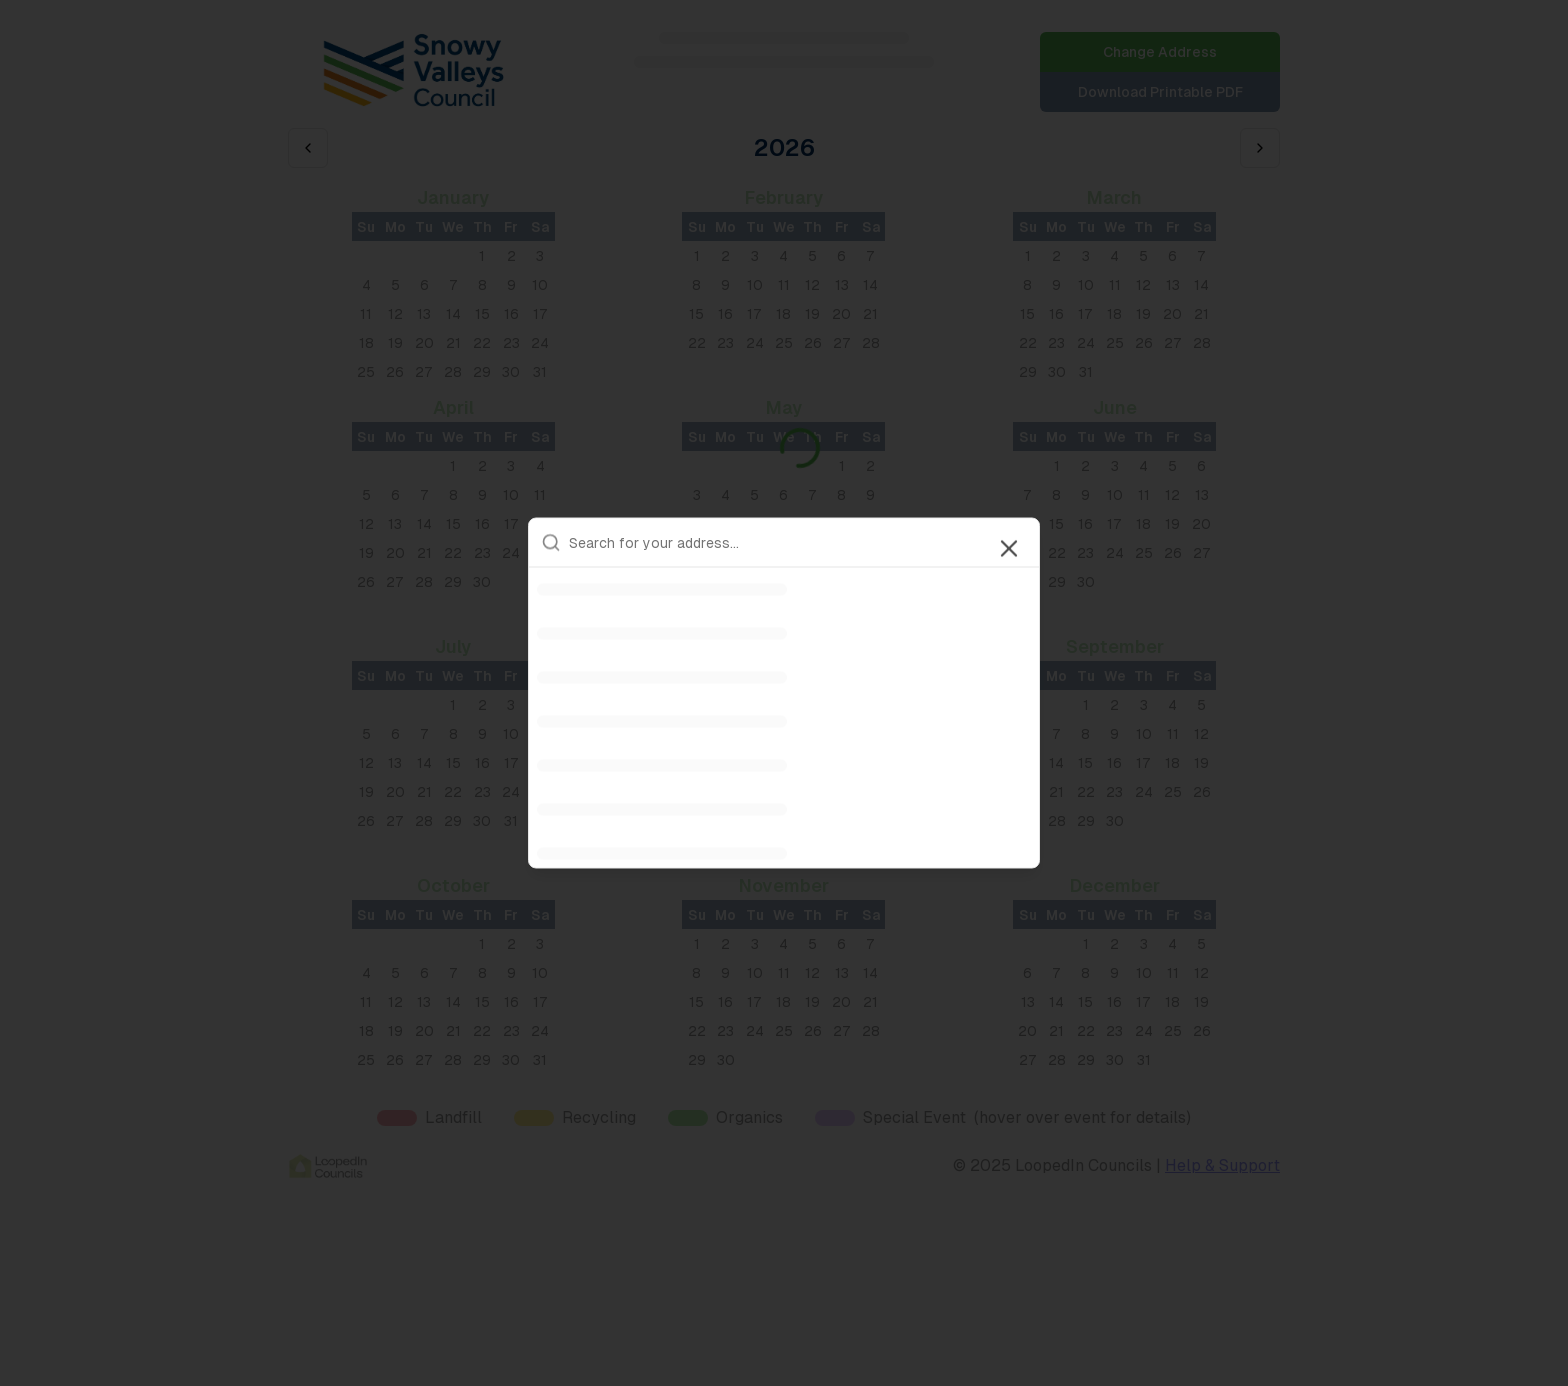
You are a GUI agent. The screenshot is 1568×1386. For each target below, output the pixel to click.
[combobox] (798, 543)
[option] (784, 590)
